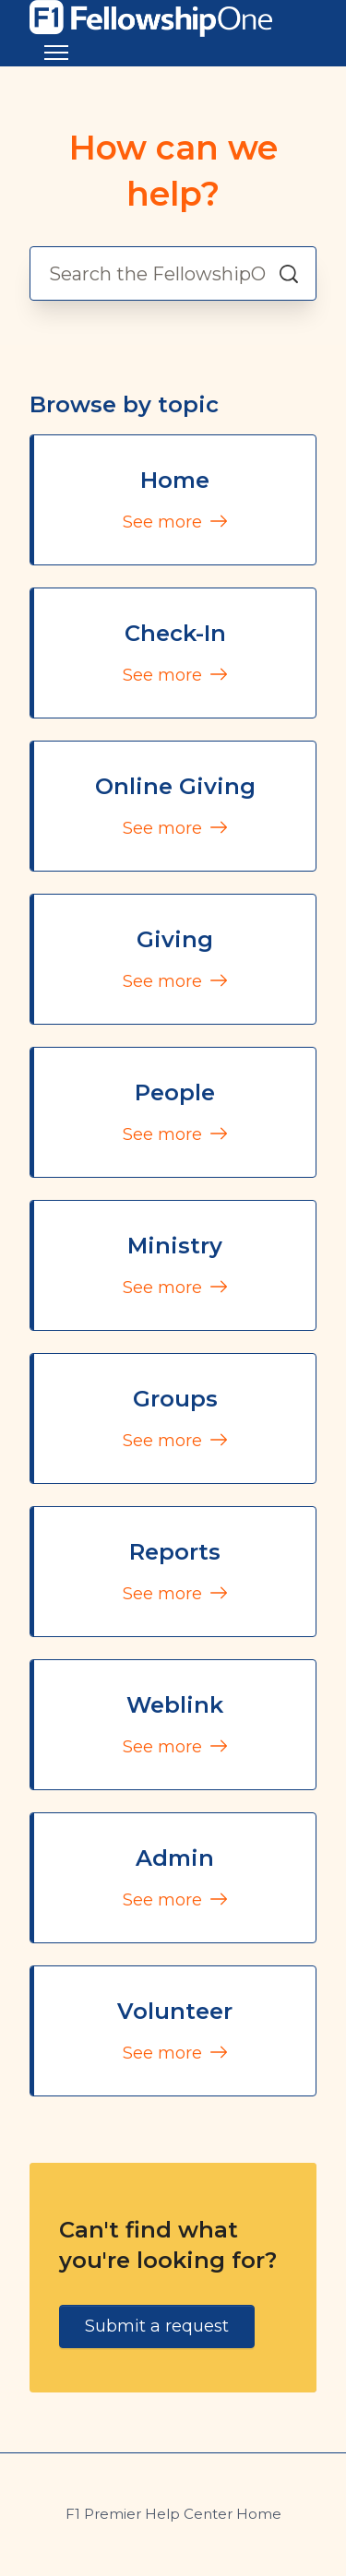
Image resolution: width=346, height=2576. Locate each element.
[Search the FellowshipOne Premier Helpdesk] (173, 273)
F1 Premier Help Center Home (173, 2514)
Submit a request (157, 2326)
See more (175, 522)
